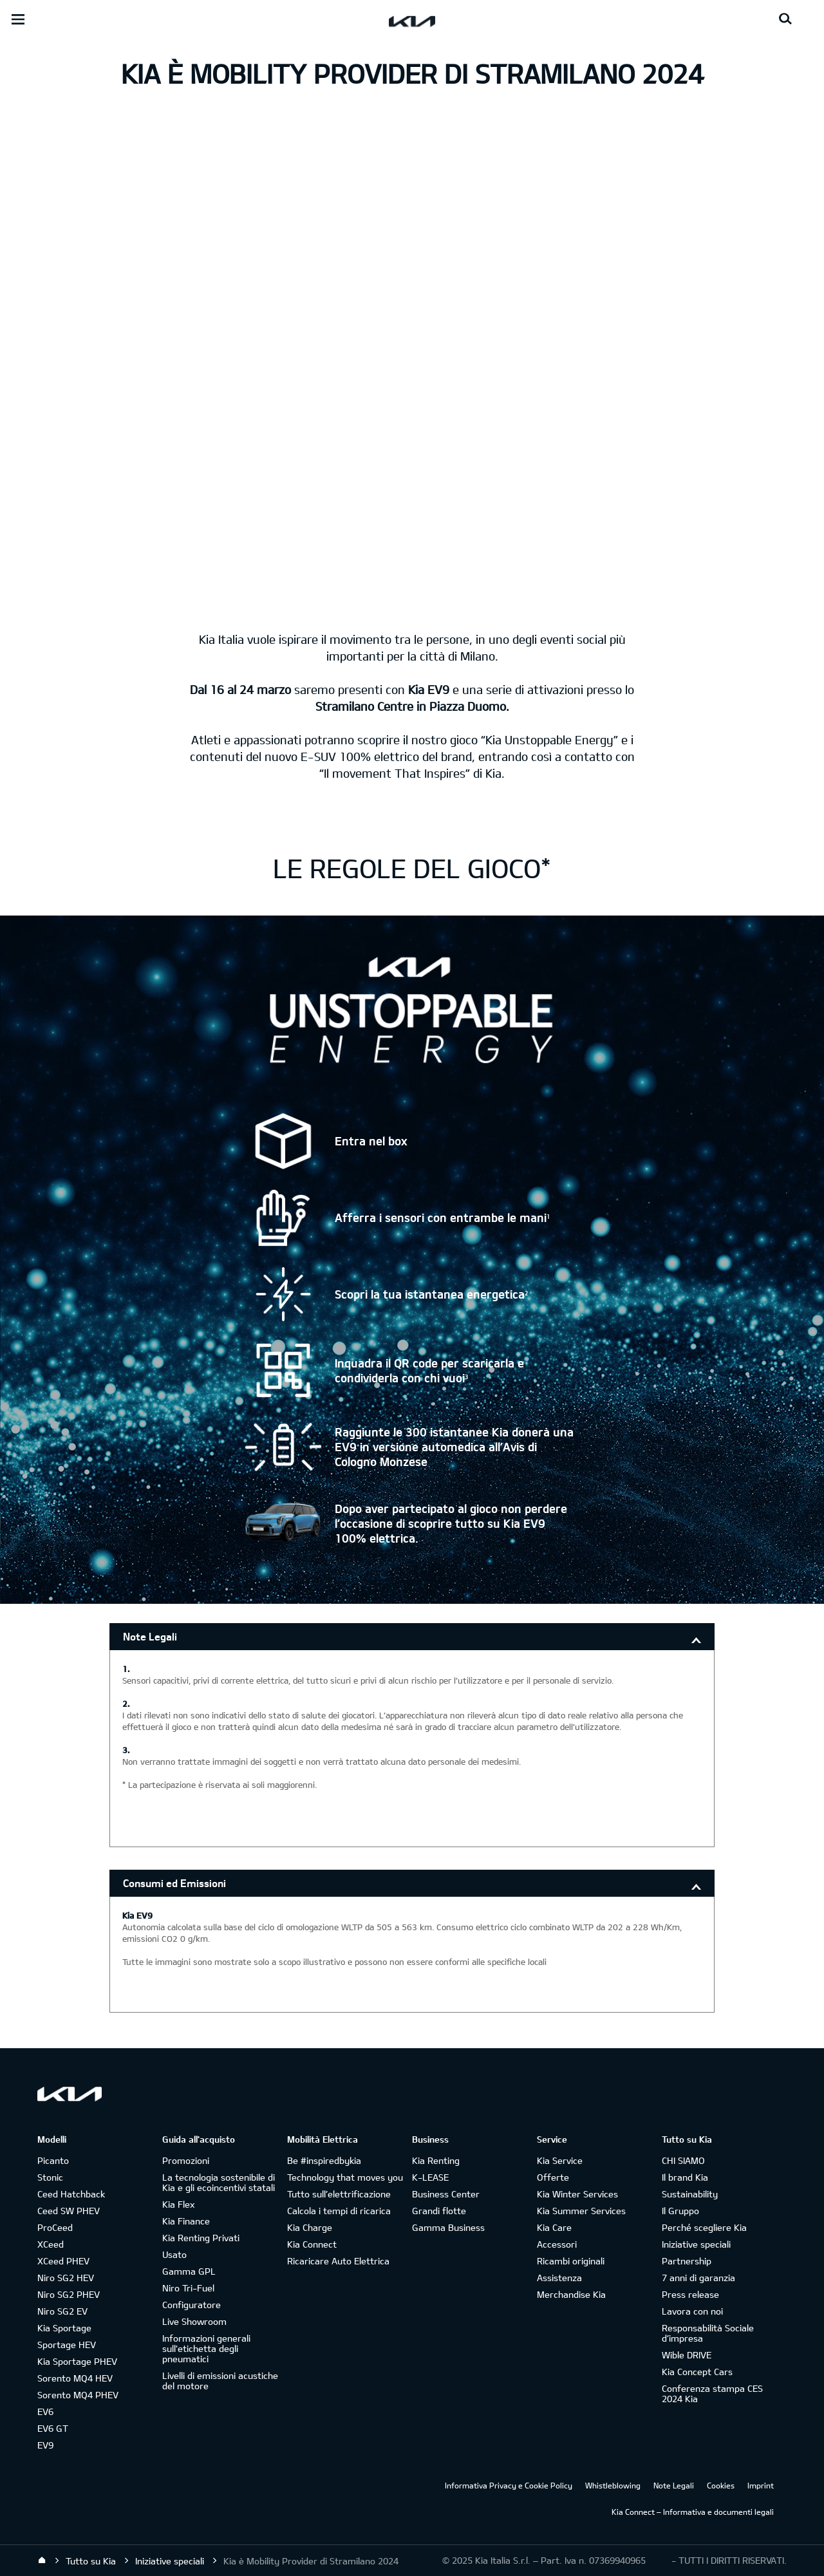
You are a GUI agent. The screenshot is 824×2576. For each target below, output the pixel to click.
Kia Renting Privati (200, 2237)
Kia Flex (178, 2204)
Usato (174, 2254)
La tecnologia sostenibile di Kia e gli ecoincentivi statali (218, 2182)
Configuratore (191, 2304)
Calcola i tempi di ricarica (339, 2210)
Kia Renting (436, 2160)
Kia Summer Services (581, 2210)
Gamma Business (448, 2227)
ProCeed (55, 2227)
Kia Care (554, 2227)
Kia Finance (186, 2220)
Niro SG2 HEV (65, 2277)
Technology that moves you (345, 2177)
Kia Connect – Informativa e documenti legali (693, 2511)
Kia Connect (312, 2244)
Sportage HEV (66, 2344)
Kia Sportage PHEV (77, 2361)
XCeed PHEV (63, 2260)
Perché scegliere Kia (704, 2227)
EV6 (45, 2411)
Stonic (50, 2177)
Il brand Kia (685, 2177)
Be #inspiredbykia (324, 2160)
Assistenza (559, 2277)
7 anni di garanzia (698, 2277)
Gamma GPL (189, 2271)
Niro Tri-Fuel (188, 2287)
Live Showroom (194, 2321)
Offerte (553, 2177)
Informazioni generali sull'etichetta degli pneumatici (206, 2348)
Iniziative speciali (696, 2244)
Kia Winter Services (577, 2193)
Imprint (760, 2485)
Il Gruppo (680, 2210)
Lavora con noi (692, 2311)
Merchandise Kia (571, 2294)
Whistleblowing (613, 2485)
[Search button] (785, 19)
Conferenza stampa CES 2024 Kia (712, 2393)
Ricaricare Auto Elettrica (338, 2260)
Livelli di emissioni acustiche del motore (220, 2380)
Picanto (53, 2160)
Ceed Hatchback (71, 2193)
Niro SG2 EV (62, 2311)
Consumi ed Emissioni (174, 1883)
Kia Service (560, 2160)
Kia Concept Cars (697, 2371)
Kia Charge (309, 2227)
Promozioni (185, 2160)
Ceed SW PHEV (68, 2210)
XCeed (50, 2244)
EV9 (45, 2445)
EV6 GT (52, 2428)
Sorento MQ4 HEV (75, 2378)
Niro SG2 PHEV (68, 2294)
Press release (690, 2294)
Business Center (446, 2193)
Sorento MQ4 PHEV (77, 2394)
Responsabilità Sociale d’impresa (708, 2333)
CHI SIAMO (683, 2160)
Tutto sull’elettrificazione (339, 2193)
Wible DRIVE (686, 2354)
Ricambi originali (570, 2260)
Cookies (721, 2485)
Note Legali (150, 1636)
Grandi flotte (439, 2210)
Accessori (557, 2244)
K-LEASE (430, 2177)
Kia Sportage (64, 2327)
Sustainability (690, 2193)
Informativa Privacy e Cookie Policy (508, 2485)
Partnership (686, 2260)
